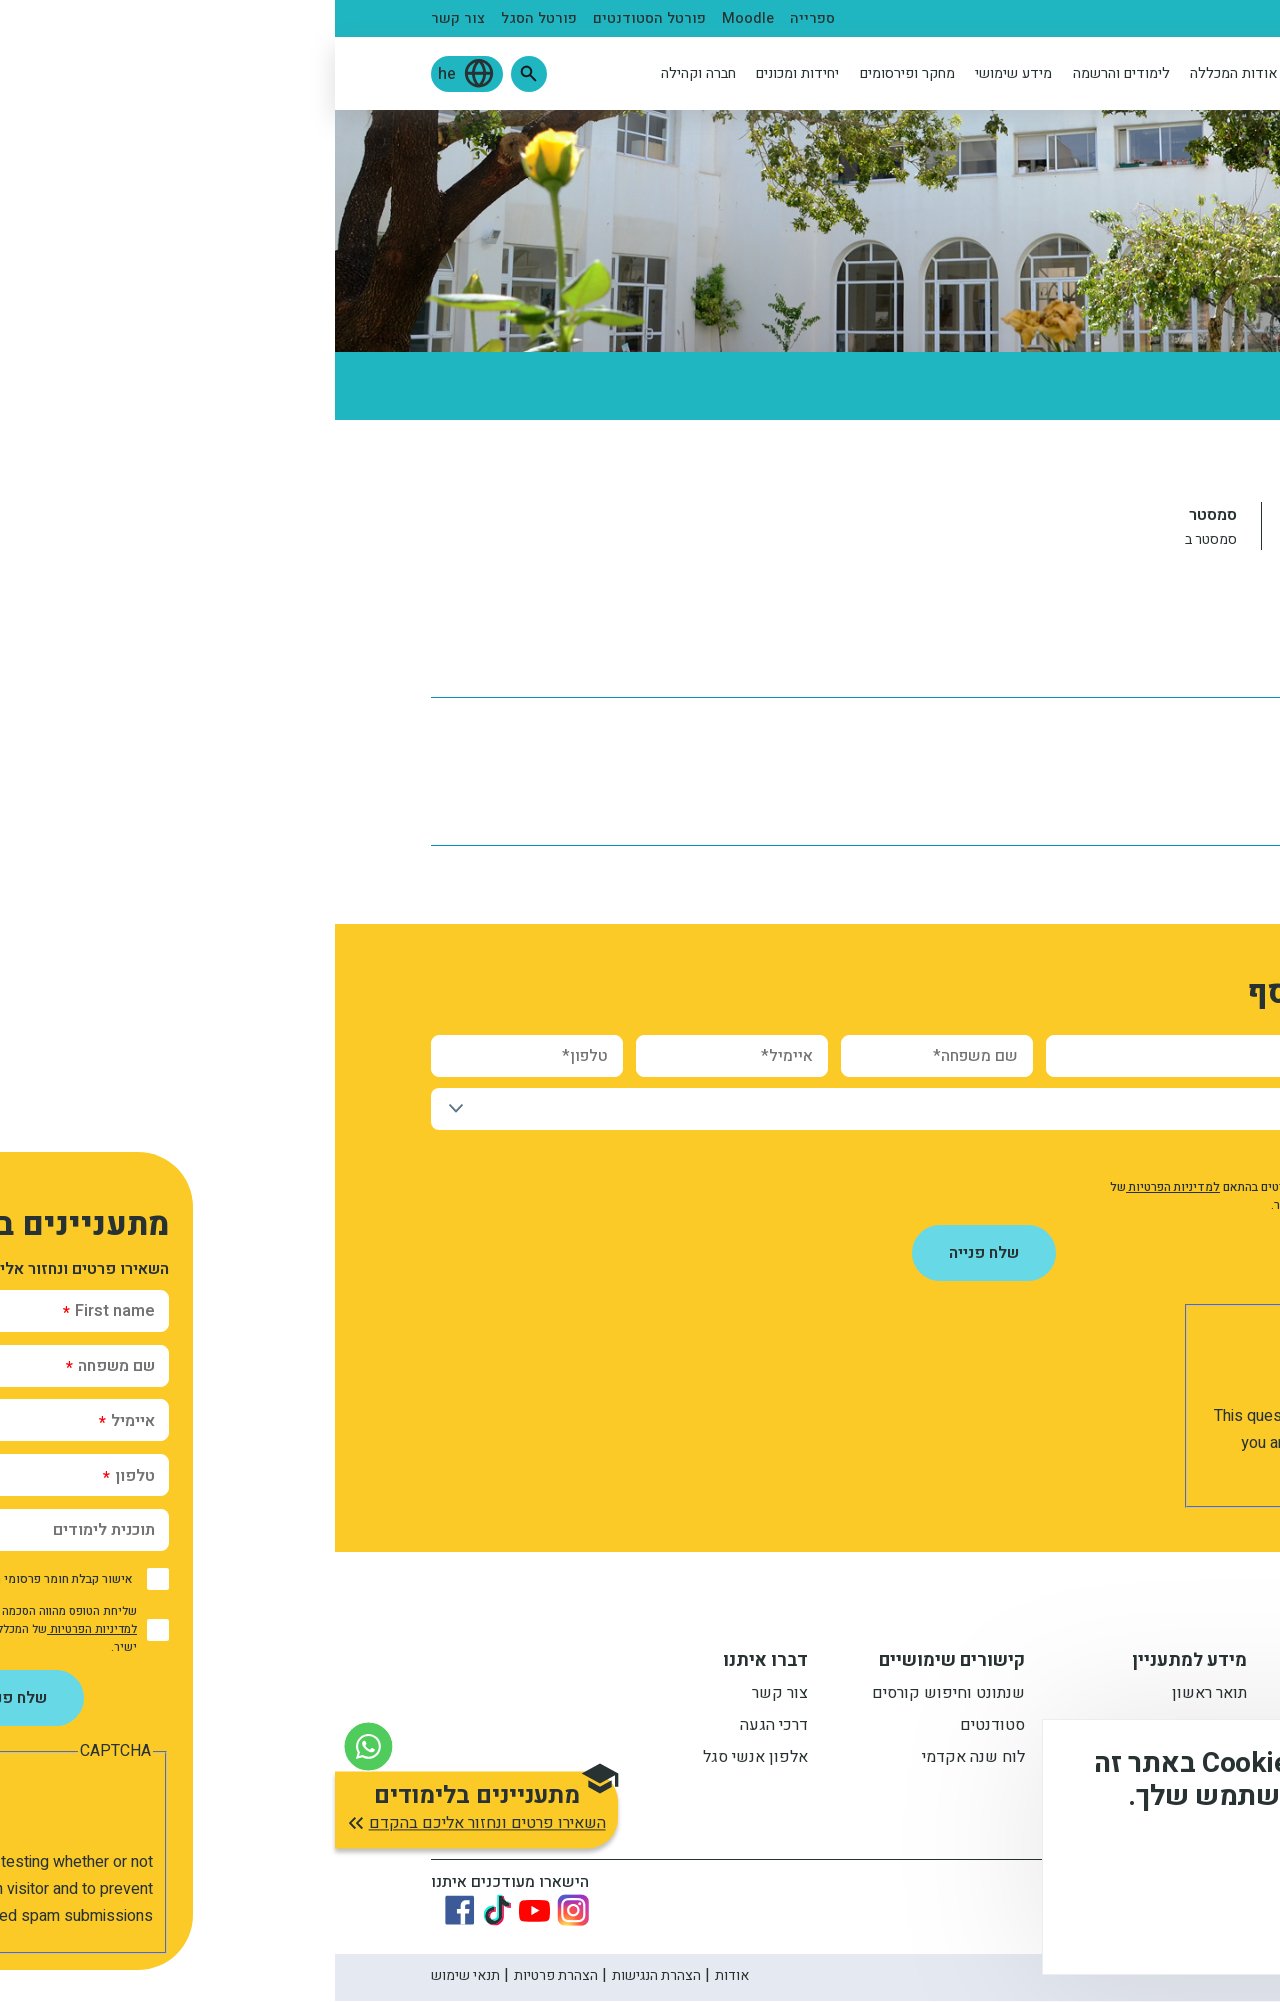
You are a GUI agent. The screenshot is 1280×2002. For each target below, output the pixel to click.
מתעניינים (1151, 18)
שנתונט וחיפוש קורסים (613, 1696)
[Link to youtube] (199, 1911)
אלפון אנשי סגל (420, 1760)
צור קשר (123, 18)
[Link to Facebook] (125, 1911)
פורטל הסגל (204, 18)
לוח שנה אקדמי (1132, 652)
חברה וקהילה (363, 73)
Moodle (413, 18)
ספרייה (477, 18)
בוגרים (965, 18)
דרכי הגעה (439, 1728)
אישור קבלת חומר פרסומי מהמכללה (1061, 1156)
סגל (1014, 18)
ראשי (1167, 460)
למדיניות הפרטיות (838, 1187)
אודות (397, 1976)
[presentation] (1016, 1364)
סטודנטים (1072, 18)
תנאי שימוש (130, 1976)
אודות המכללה (899, 73)
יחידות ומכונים (462, 73)
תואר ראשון (874, 1696)
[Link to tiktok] (162, 1911)
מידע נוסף (1198, 1866)
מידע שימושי (678, 73)
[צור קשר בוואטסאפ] (33, 1736)
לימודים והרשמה (786, 73)
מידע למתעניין (854, 1663)
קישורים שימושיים (617, 1663)
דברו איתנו (430, 1663)
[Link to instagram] (238, 1911)
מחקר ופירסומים (572, 73)
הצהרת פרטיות (221, 1976)
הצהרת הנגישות (321, 1976)
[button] (194, 74)
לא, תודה (1058, 1922)
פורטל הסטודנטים (314, 18)
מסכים (1174, 1922)
